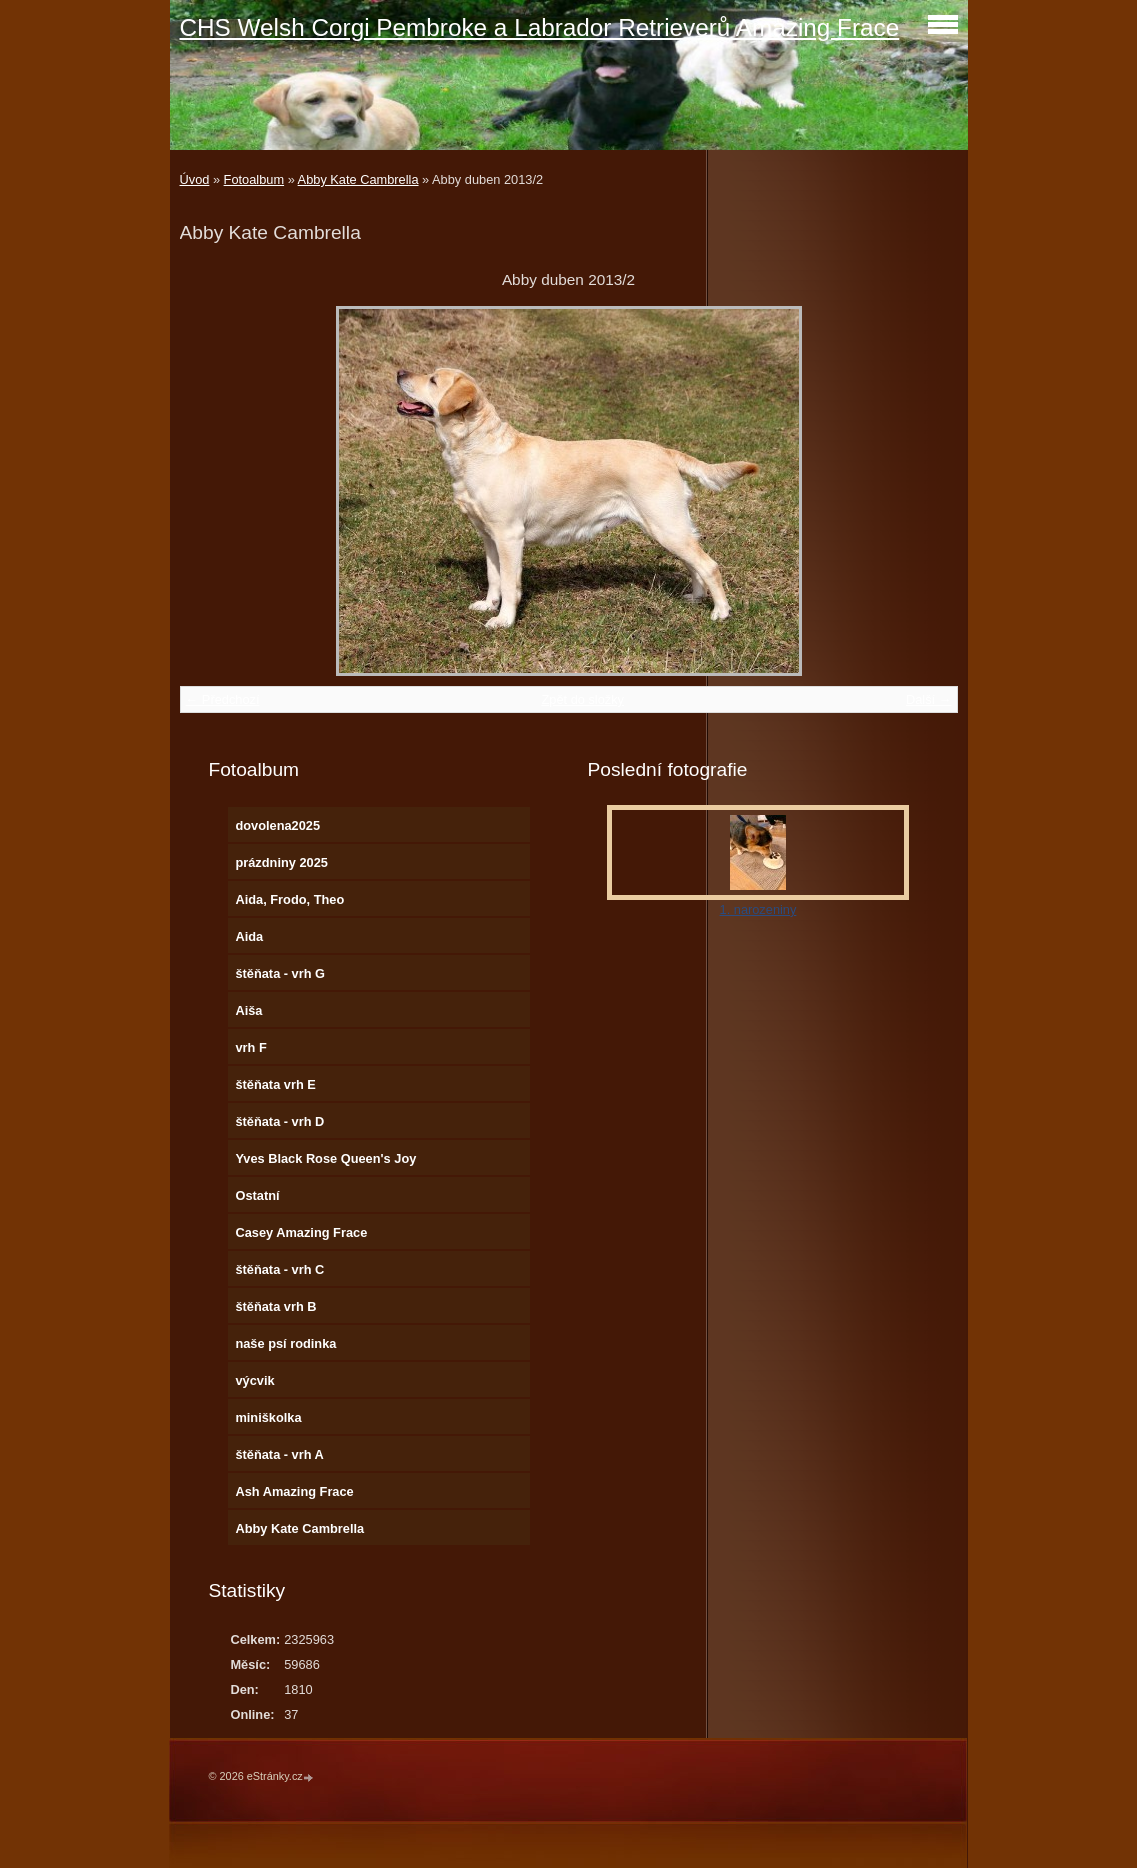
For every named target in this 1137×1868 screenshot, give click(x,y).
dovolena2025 (277, 825)
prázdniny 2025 (281, 862)
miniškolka (268, 1417)
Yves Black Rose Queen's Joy (325, 1158)
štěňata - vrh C (279, 1269)
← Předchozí (223, 699)
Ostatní (257, 1195)
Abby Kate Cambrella (358, 179)
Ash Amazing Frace (294, 1491)
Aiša (248, 1010)
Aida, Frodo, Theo (289, 899)
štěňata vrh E (275, 1084)
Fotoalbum (254, 179)
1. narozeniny (758, 909)
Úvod (195, 179)
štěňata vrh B (275, 1306)
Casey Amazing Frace (301, 1232)
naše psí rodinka (285, 1343)
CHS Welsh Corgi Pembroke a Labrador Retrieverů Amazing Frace (540, 27)
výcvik (254, 1380)
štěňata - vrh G (280, 973)
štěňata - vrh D (279, 1121)
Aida (249, 936)
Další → (929, 699)
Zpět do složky (582, 699)
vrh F (250, 1047)
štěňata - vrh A (279, 1454)
